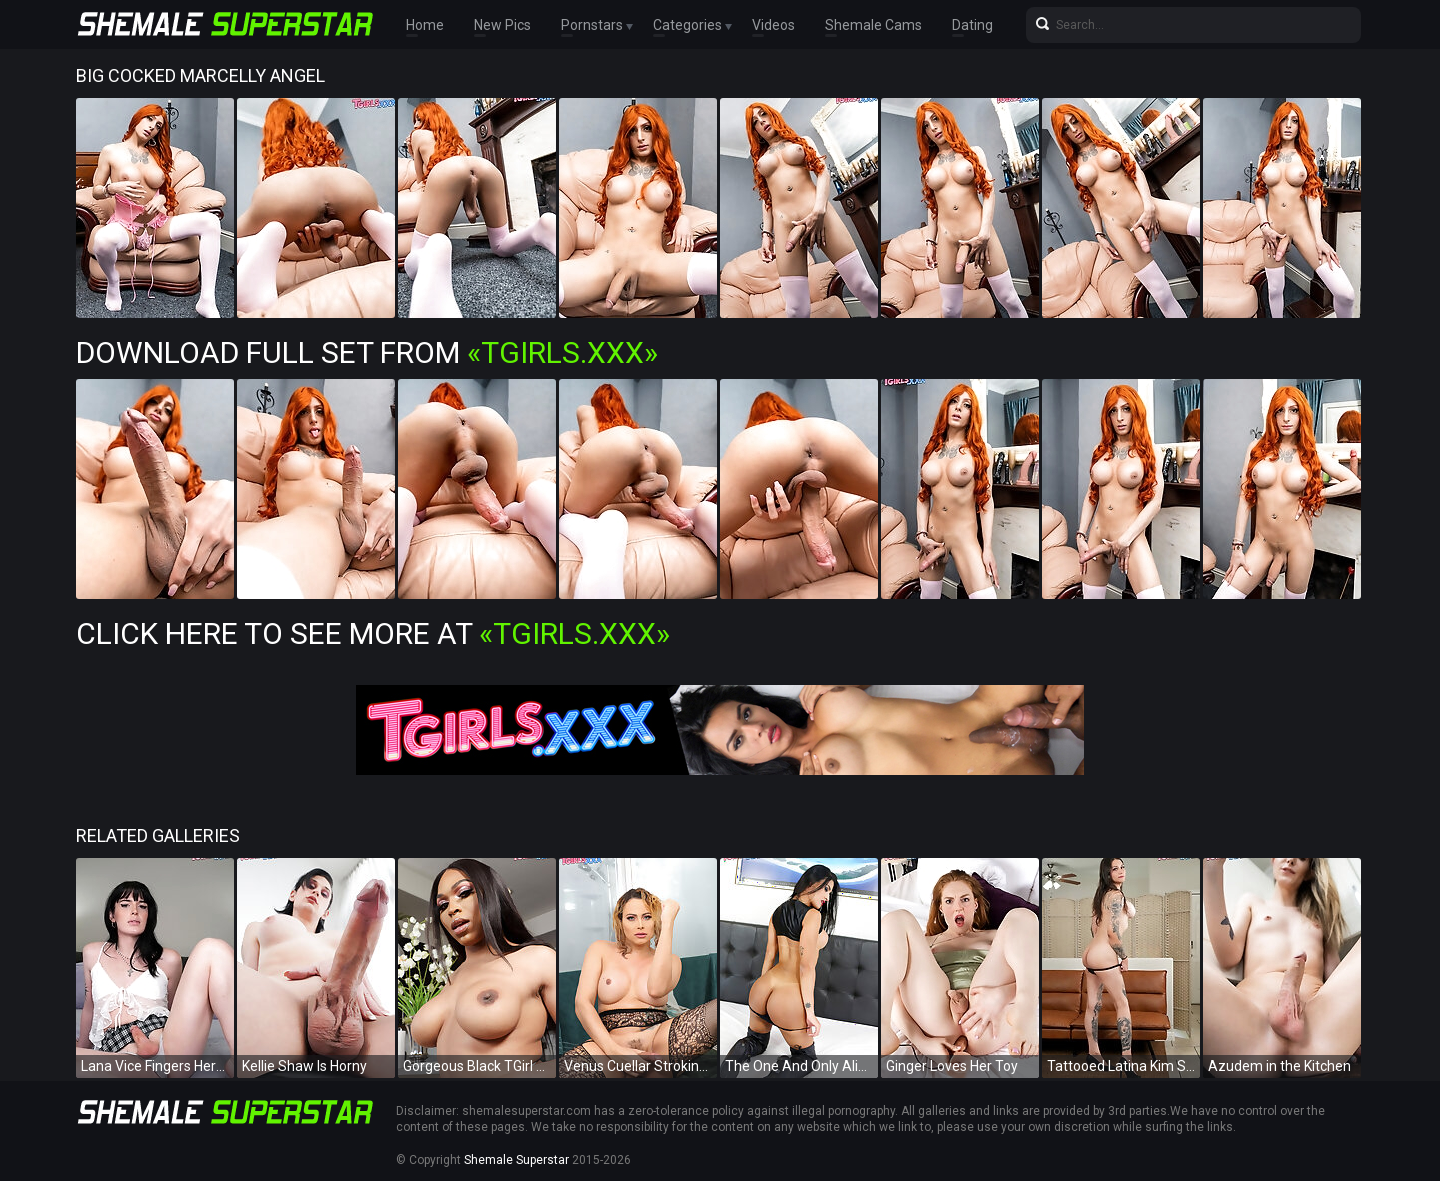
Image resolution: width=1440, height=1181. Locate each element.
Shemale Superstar (516, 1160)
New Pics (502, 25)
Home (425, 25)
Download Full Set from (367, 352)
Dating (972, 25)
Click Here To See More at (373, 633)
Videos (773, 25)
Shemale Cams (873, 25)
